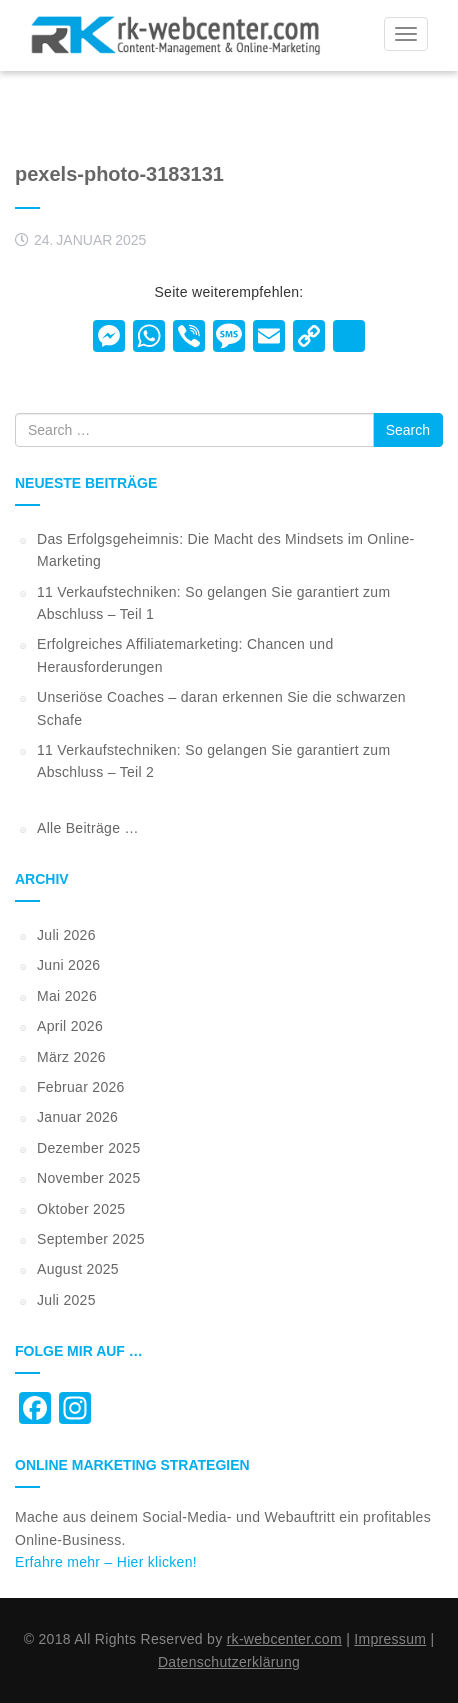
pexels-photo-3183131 (119, 174)
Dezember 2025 (89, 1148)
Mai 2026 (67, 996)
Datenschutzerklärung (229, 1662)
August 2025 (78, 1269)
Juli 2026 (66, 935)
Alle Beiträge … (88, 828)
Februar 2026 (81, 1087)
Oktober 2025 (81, 1209)
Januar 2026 (77, 1117)
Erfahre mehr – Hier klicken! (106, 1562)
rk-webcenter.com (284, 1639)
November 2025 (89, 1178)
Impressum (390, 1639)
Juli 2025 (66, 1300)
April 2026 (70, 1026)
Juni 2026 (68, 965)
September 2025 (91, 1239)
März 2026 (71, 1057)
